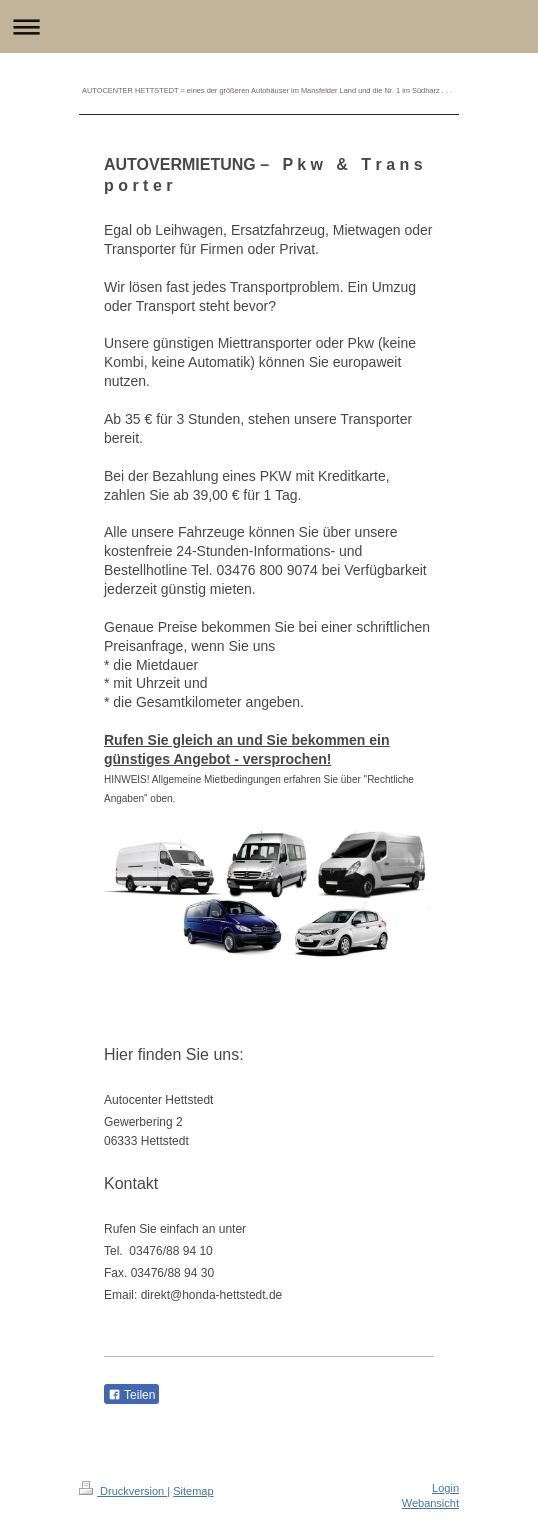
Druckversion (123, 1491)
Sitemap (193, 1491)
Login (445, 1488)
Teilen (131, 1395)
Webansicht (430, 1503)
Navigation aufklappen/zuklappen (269, 26)
